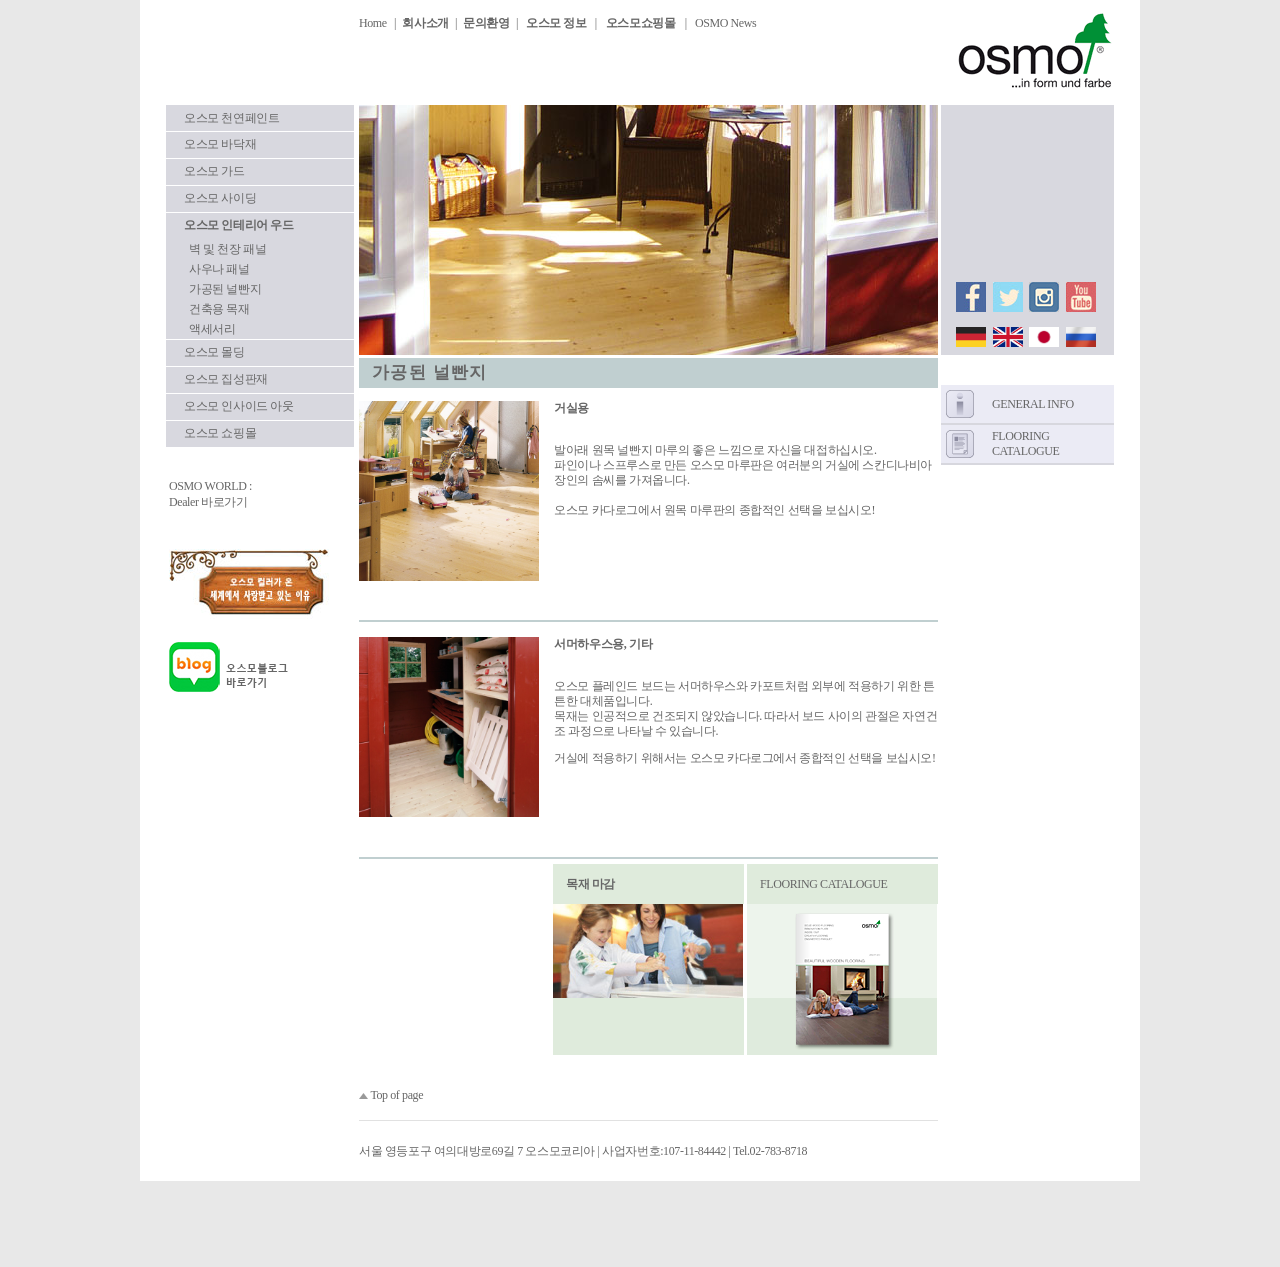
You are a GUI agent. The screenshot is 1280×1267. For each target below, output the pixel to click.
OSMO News (725, 23)
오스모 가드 (214, 171)
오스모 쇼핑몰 (220, 433)
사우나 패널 (219, 269)
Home (373, 23)
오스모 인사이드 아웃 (239, 406)
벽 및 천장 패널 (227, 249)
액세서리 (212, 329)
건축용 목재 (219, 309)
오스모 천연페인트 (231, 118)
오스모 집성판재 (226, 379)
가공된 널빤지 (225, 289)
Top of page (396, 1095)
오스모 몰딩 (214, 352)
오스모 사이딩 (220, 198)
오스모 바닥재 (220, 144)
